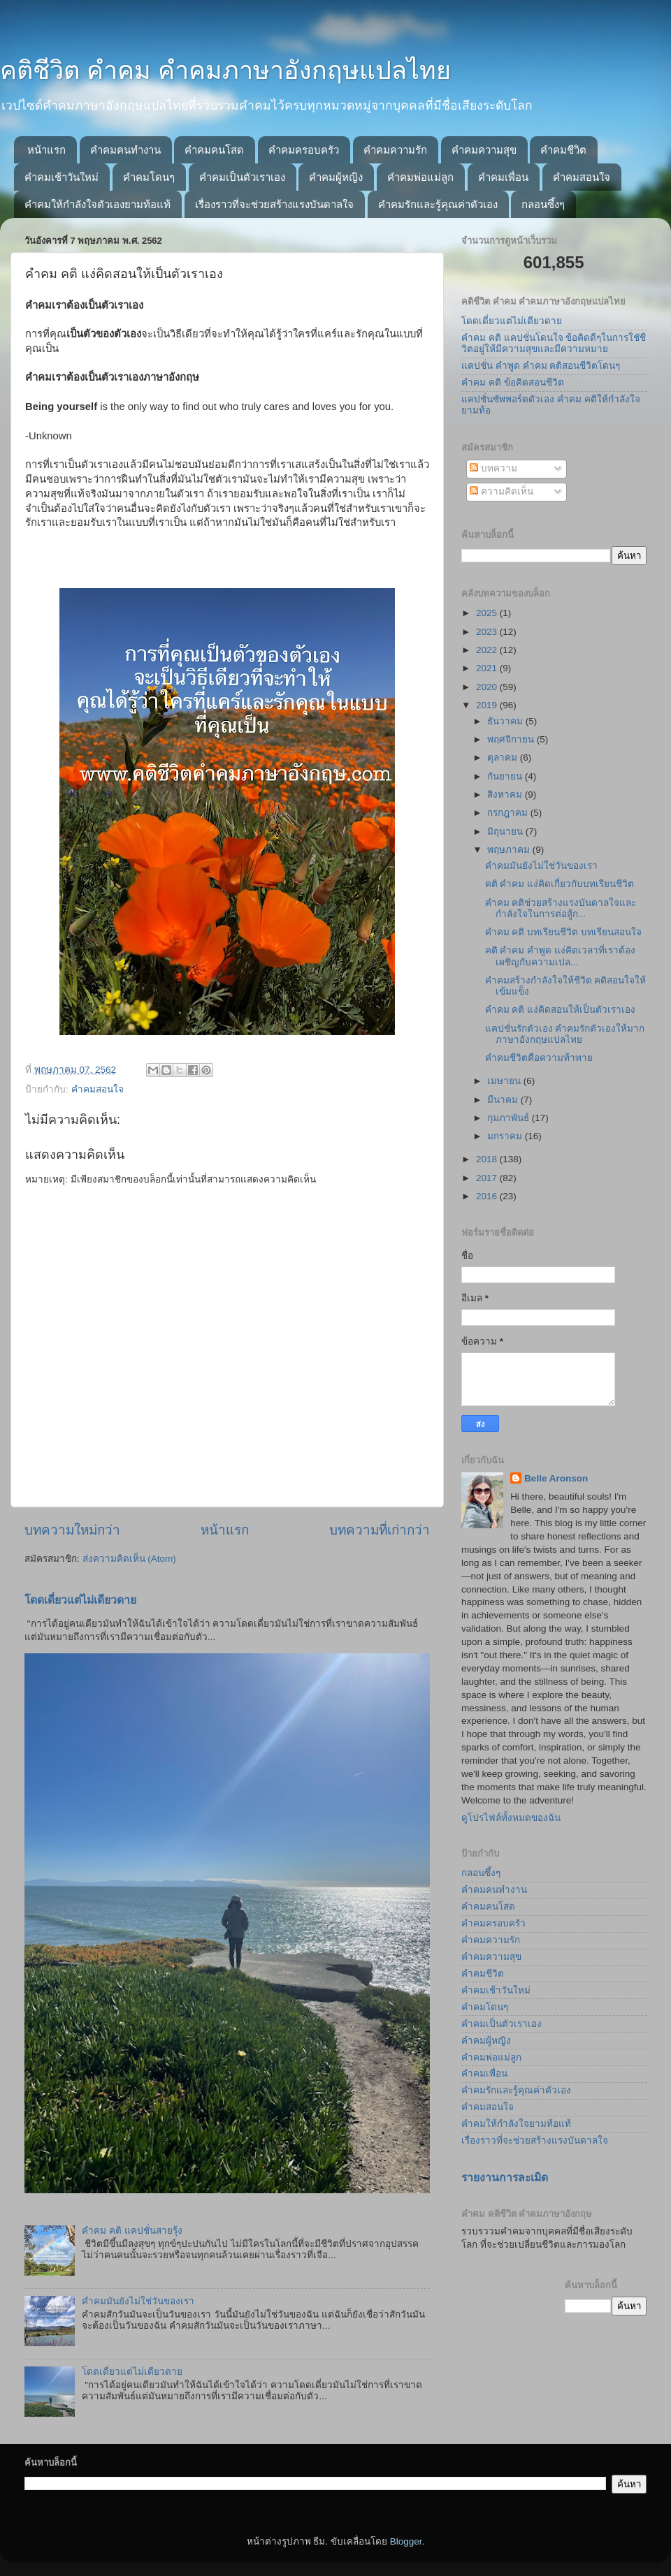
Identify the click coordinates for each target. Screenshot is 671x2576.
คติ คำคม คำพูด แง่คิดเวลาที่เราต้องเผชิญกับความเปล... (560, 956)
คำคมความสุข (484, 150)
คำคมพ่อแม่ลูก (420, 177)
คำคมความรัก (395, 150)
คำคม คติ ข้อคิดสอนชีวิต (512, 382)
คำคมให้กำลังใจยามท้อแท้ (516, 2123)
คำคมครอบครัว (303, 150)
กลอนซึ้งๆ (543, 204)
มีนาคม (504, 1100)
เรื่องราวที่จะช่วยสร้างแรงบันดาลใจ (274, 204)
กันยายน (506, 776)
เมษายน (505, 1081)
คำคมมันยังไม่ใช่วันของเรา (138, 2301)
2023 (488, 632)
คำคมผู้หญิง (336, 177)
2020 (488, 687)
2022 (488, 650)
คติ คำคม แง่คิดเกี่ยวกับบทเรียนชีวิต (560, 884)
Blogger (406, 2541)
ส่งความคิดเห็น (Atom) (129, 1558)
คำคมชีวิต (563, 150)
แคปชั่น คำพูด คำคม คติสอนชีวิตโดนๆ (540, 365)
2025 (488, 613)
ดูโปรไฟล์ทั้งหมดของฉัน (511, 1818)
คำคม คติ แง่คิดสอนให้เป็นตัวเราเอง (560, 1009)
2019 (488, 705)
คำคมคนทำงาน (125, 150)
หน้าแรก (46, 150)
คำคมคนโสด (214, 150)
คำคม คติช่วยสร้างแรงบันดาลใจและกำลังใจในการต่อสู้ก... (561, 908)
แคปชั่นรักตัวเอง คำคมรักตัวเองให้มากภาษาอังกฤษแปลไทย (565, 1034)
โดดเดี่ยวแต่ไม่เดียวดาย (80, 1600)
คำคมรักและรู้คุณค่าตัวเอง (438, 204)
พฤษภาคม (510, 849)
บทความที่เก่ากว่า (379, 1530)
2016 (488, 1196)
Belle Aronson (556, 1478)
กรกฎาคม (509, 812)
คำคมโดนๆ (149, 177)
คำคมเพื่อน (503, 177)
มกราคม (506, 1136)
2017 (488, 1178)
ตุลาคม (503, 757)
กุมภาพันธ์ (509, 1118)
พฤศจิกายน (512, 739)
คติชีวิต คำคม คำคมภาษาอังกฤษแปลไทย (225, 70)
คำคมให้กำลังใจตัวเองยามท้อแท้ (97, 204)
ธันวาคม (506, 721)
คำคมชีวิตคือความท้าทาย (539, 1058)
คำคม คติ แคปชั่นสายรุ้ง (132, 2230)
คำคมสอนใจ (581, 177)
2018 (488, 1159)
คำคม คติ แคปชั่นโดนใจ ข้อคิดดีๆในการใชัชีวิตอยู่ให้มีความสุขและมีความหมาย (553, 343)
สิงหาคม (506, 794)
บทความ (493, 468)
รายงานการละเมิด (504, 2177)
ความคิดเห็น (501, 491)
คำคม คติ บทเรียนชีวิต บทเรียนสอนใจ (563, 932)
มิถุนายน (506, 831)
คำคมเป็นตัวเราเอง (242, 177)
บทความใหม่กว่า (72, 1530)
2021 (488, 668)
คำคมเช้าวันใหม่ (61, 177)
